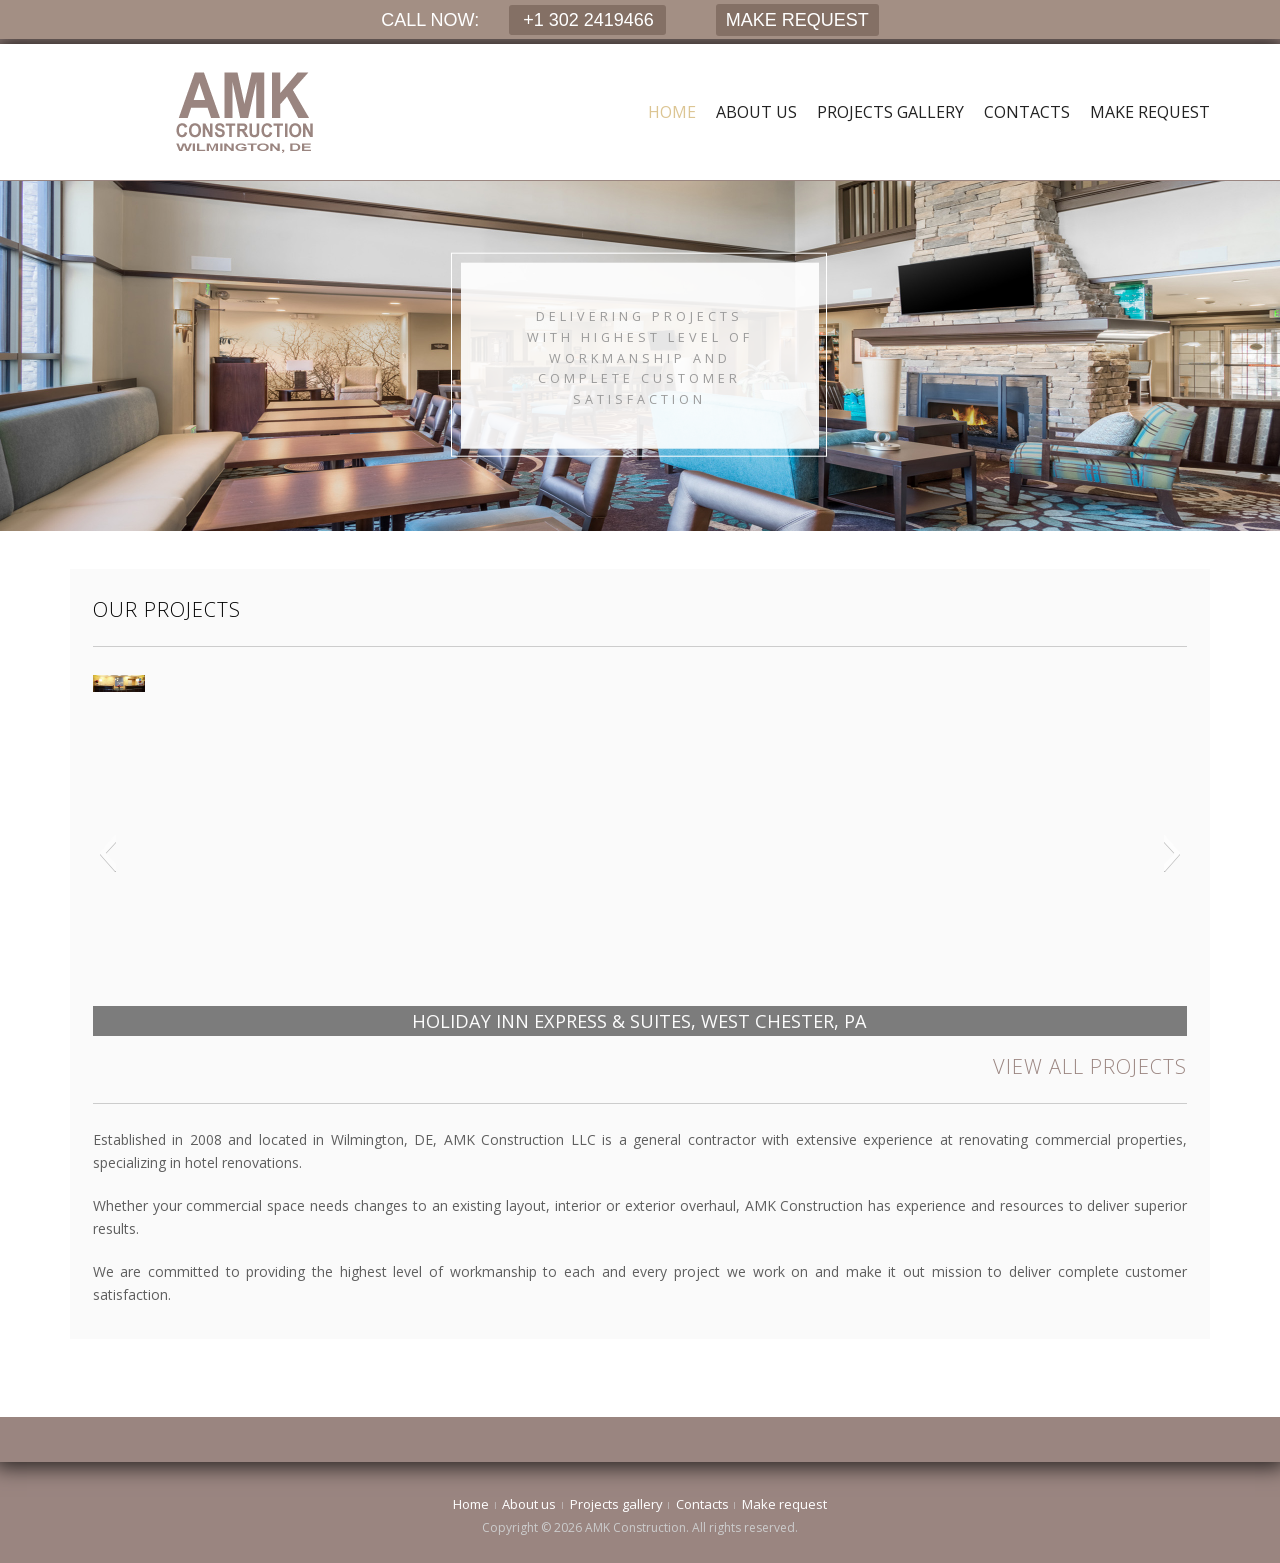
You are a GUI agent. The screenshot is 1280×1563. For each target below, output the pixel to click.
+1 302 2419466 (586, 20)
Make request (1150, 112)
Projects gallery (890, 112)
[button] (107, 853)
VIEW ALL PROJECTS (1090, 1066)
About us (756, 112)
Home (672, 112)
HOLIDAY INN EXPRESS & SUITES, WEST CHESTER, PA (639, 1021)
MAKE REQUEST (797, 20)
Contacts (1027, 112)
